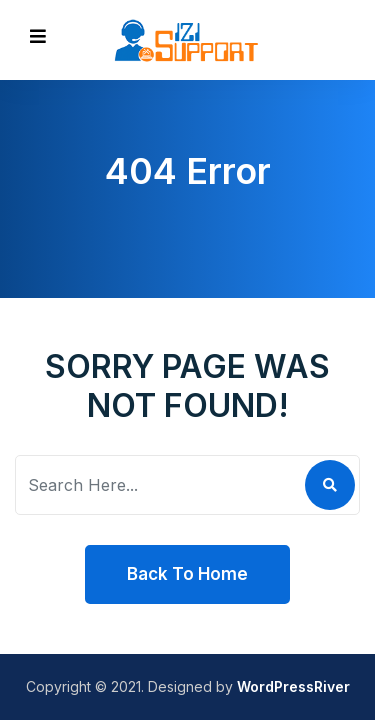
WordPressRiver (293, 686)
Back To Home (187, 574)
